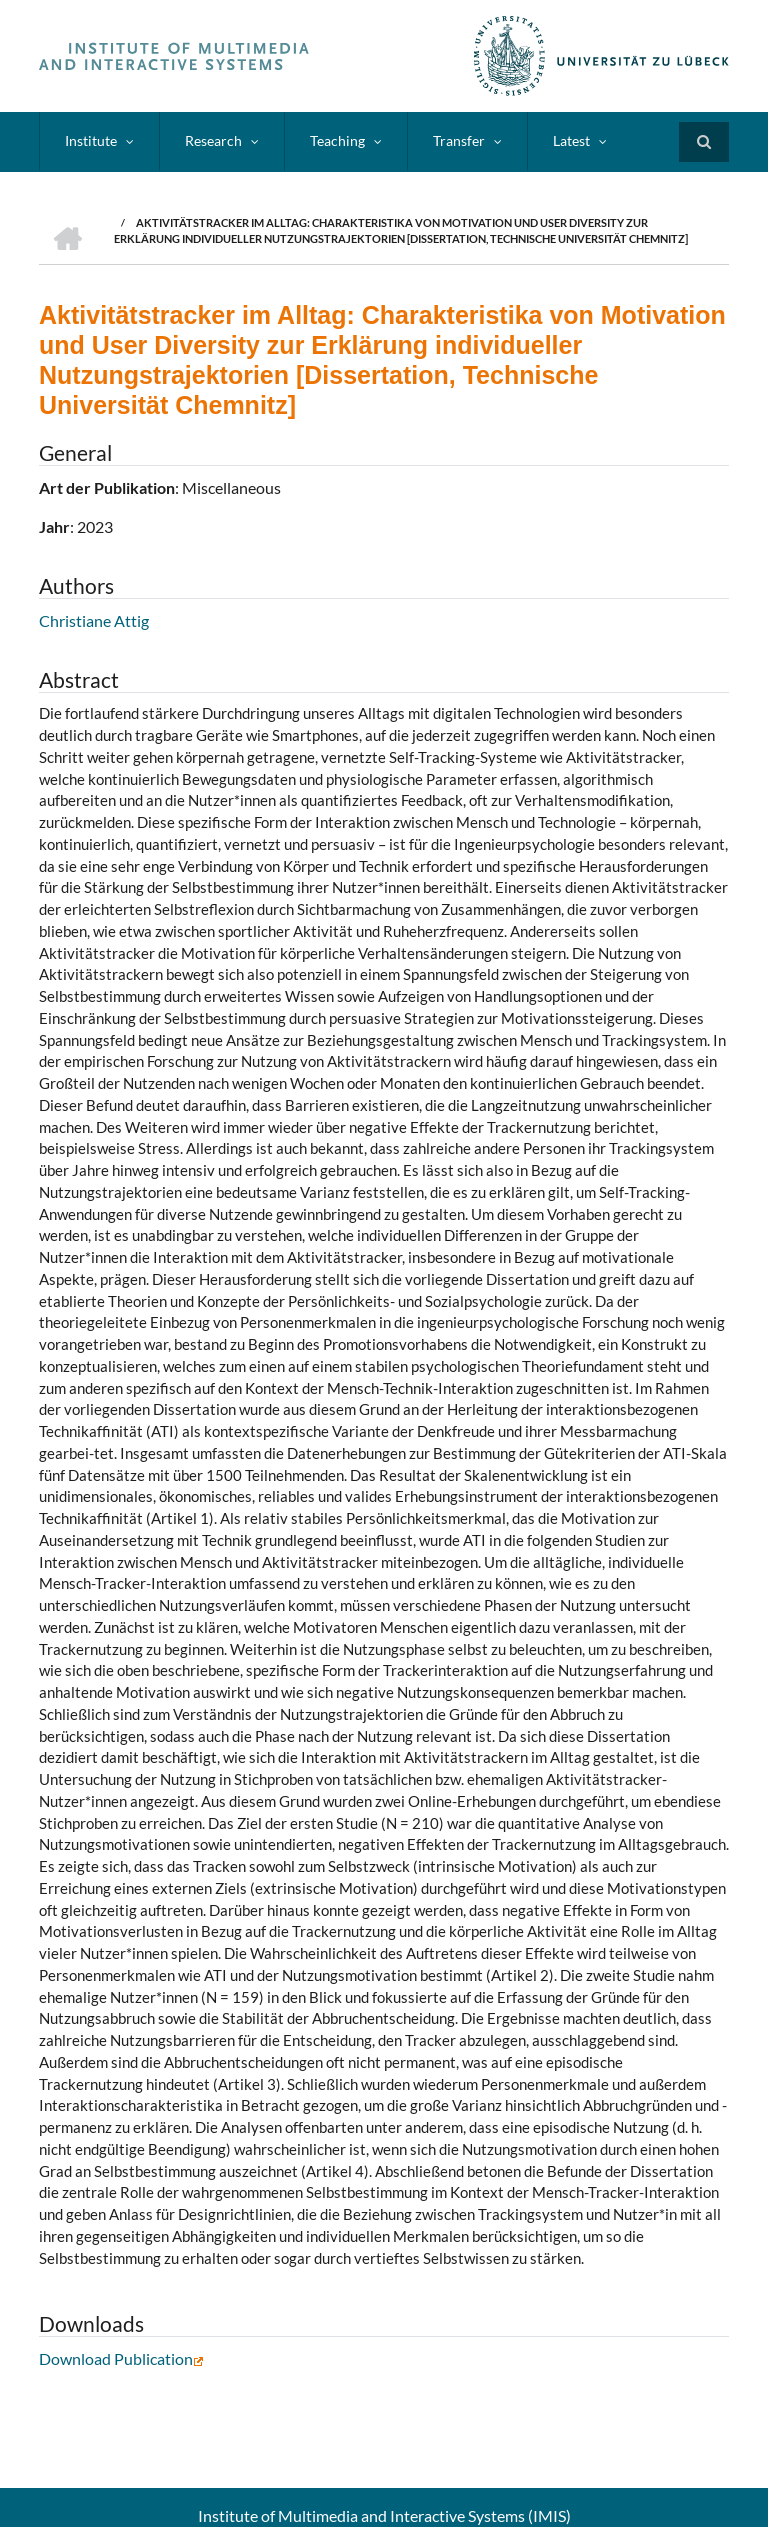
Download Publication (121, 2358)
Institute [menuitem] (91, 140)
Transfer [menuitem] (459, 140)
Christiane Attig (94, 620)
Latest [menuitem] (571, 140)
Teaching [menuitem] (337, 140)
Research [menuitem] (213, 140)
